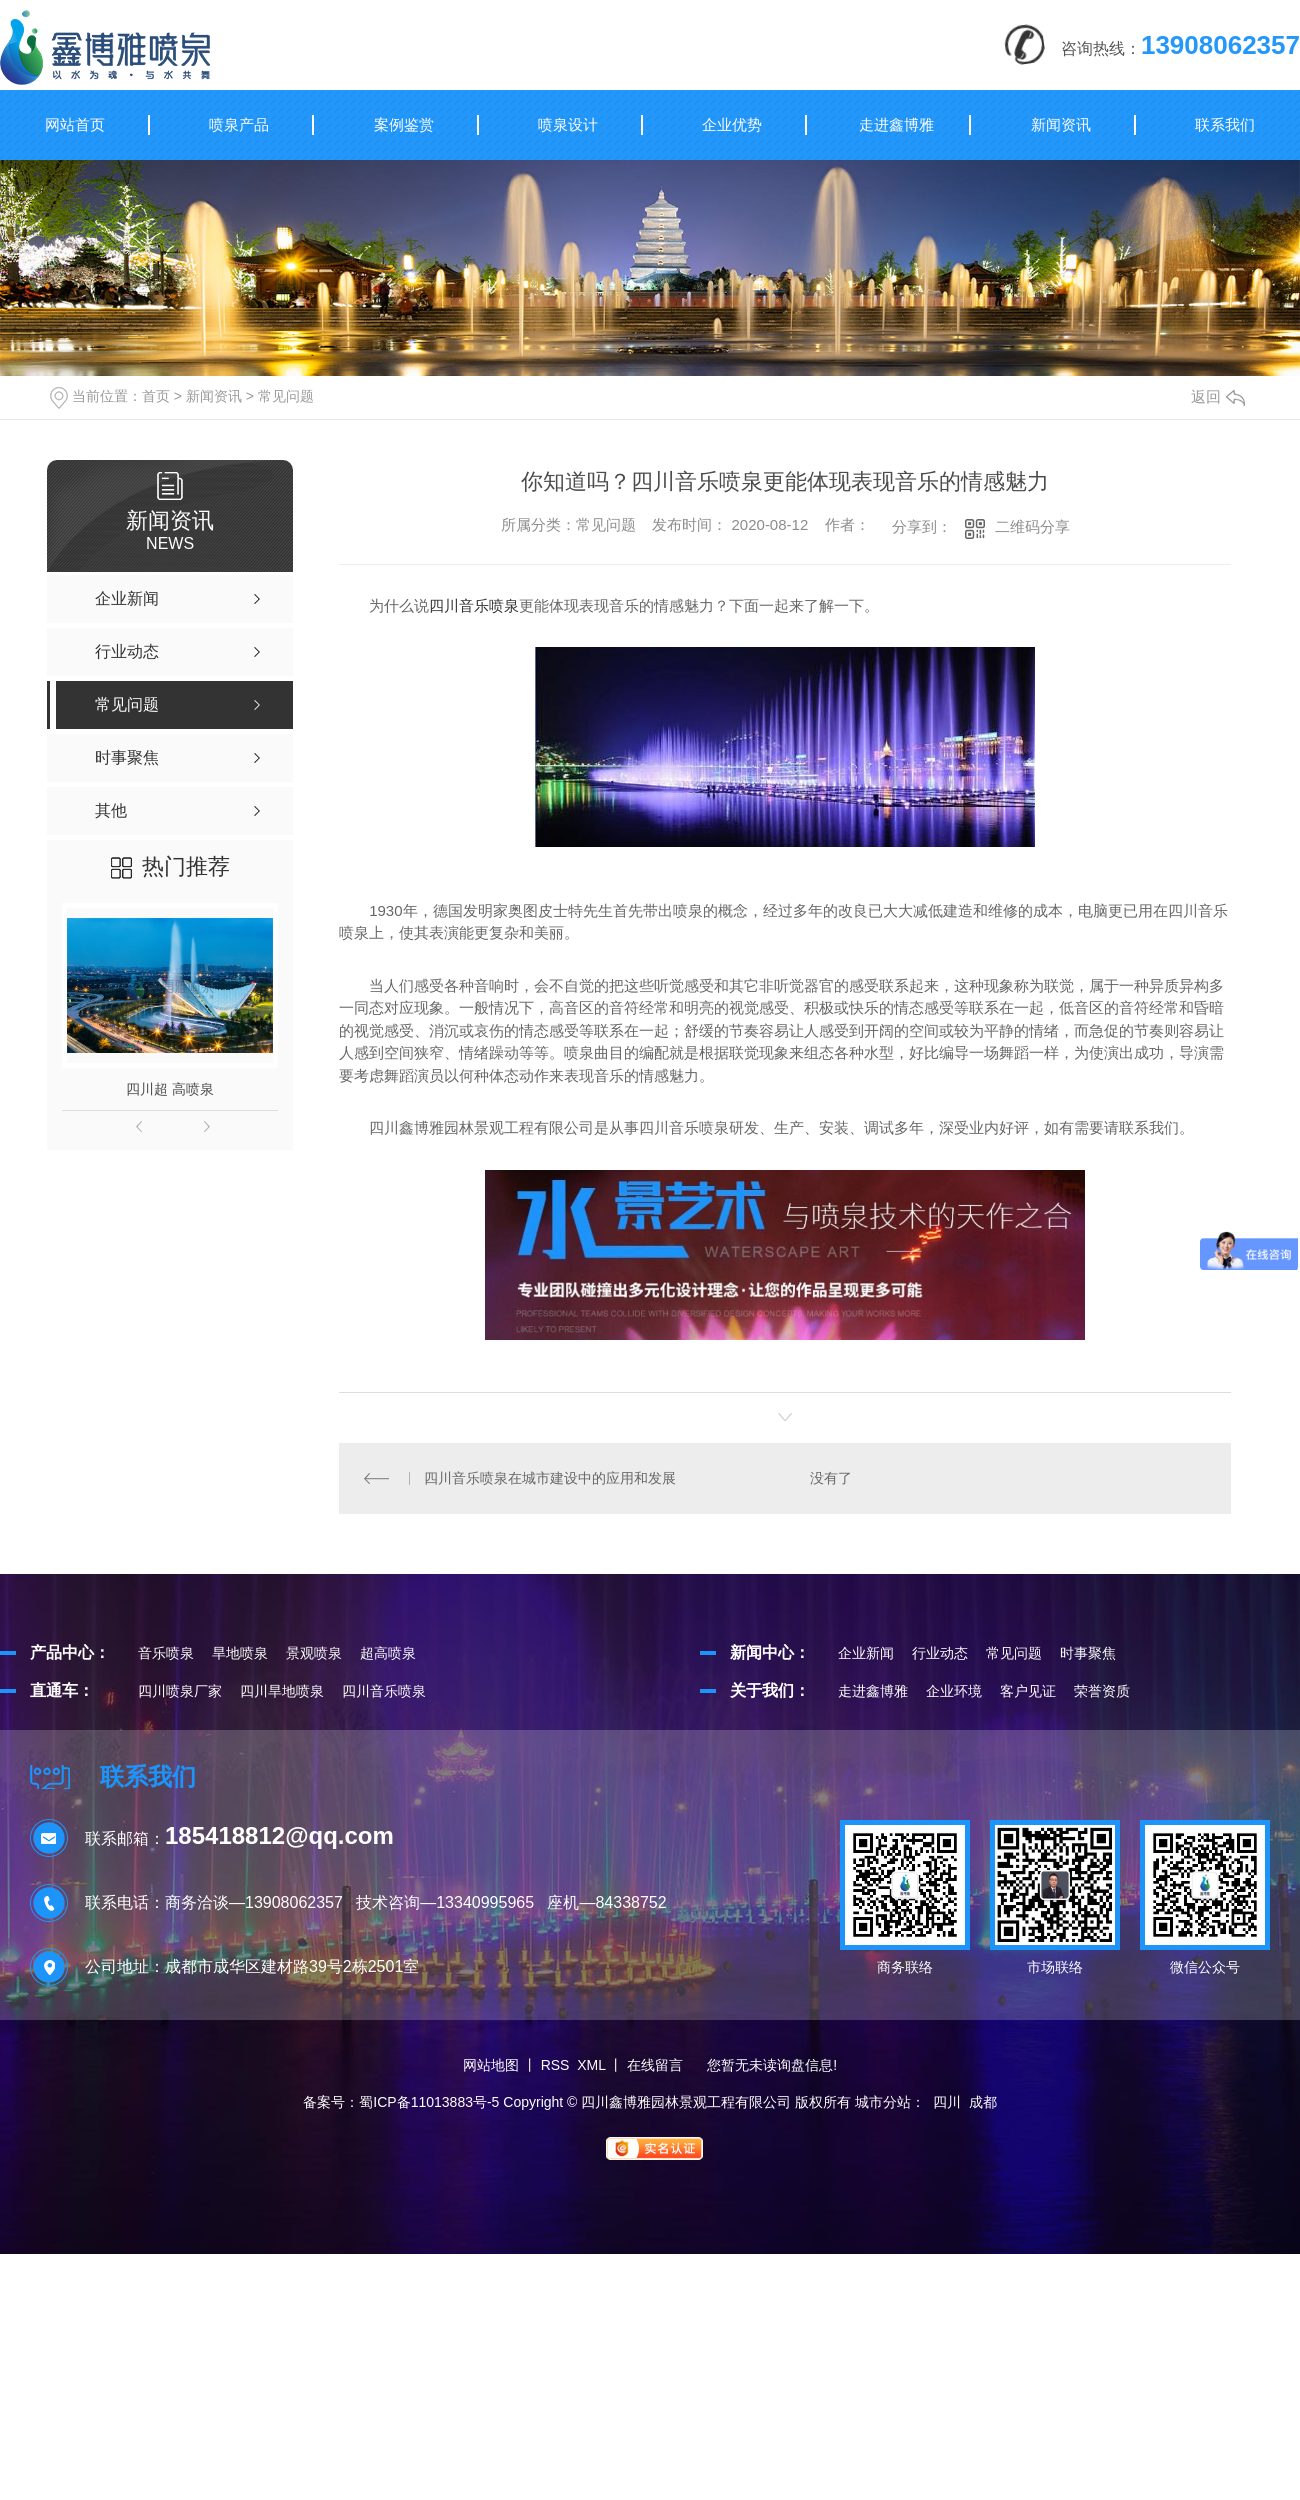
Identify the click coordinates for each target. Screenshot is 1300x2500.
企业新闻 (866, 1653)
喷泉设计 (568, 124)
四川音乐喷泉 (474, 605)
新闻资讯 (1061, 124)
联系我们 (1225, 124)
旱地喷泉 (240, 1653)
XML (591, 2065)
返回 (1218, 396)
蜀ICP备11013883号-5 (429, 2102)
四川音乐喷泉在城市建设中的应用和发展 (550, 1478)
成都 (983, 2102)
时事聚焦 (1088, 1653)
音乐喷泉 (166, 1653)
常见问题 (286, 396)
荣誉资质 (1102, 1691)
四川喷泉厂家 (180, 1691)
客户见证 (1028, 1691)
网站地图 (491, 2065)
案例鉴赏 (404, 124)
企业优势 (732, 124)
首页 (156, 396)
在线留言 (655, 2065)
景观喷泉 (314, 1653)
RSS (555, 2065)
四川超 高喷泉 (170, 1089)
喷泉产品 (239, 124)
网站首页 (75, 124)
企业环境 (954, 1691)
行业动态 (940, 1653)
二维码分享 (1032, 526)
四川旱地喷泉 (282, 1691)
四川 (947, 2102)
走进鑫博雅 (896, 124)
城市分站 (883, 2102)
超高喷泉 (388, 1653)
